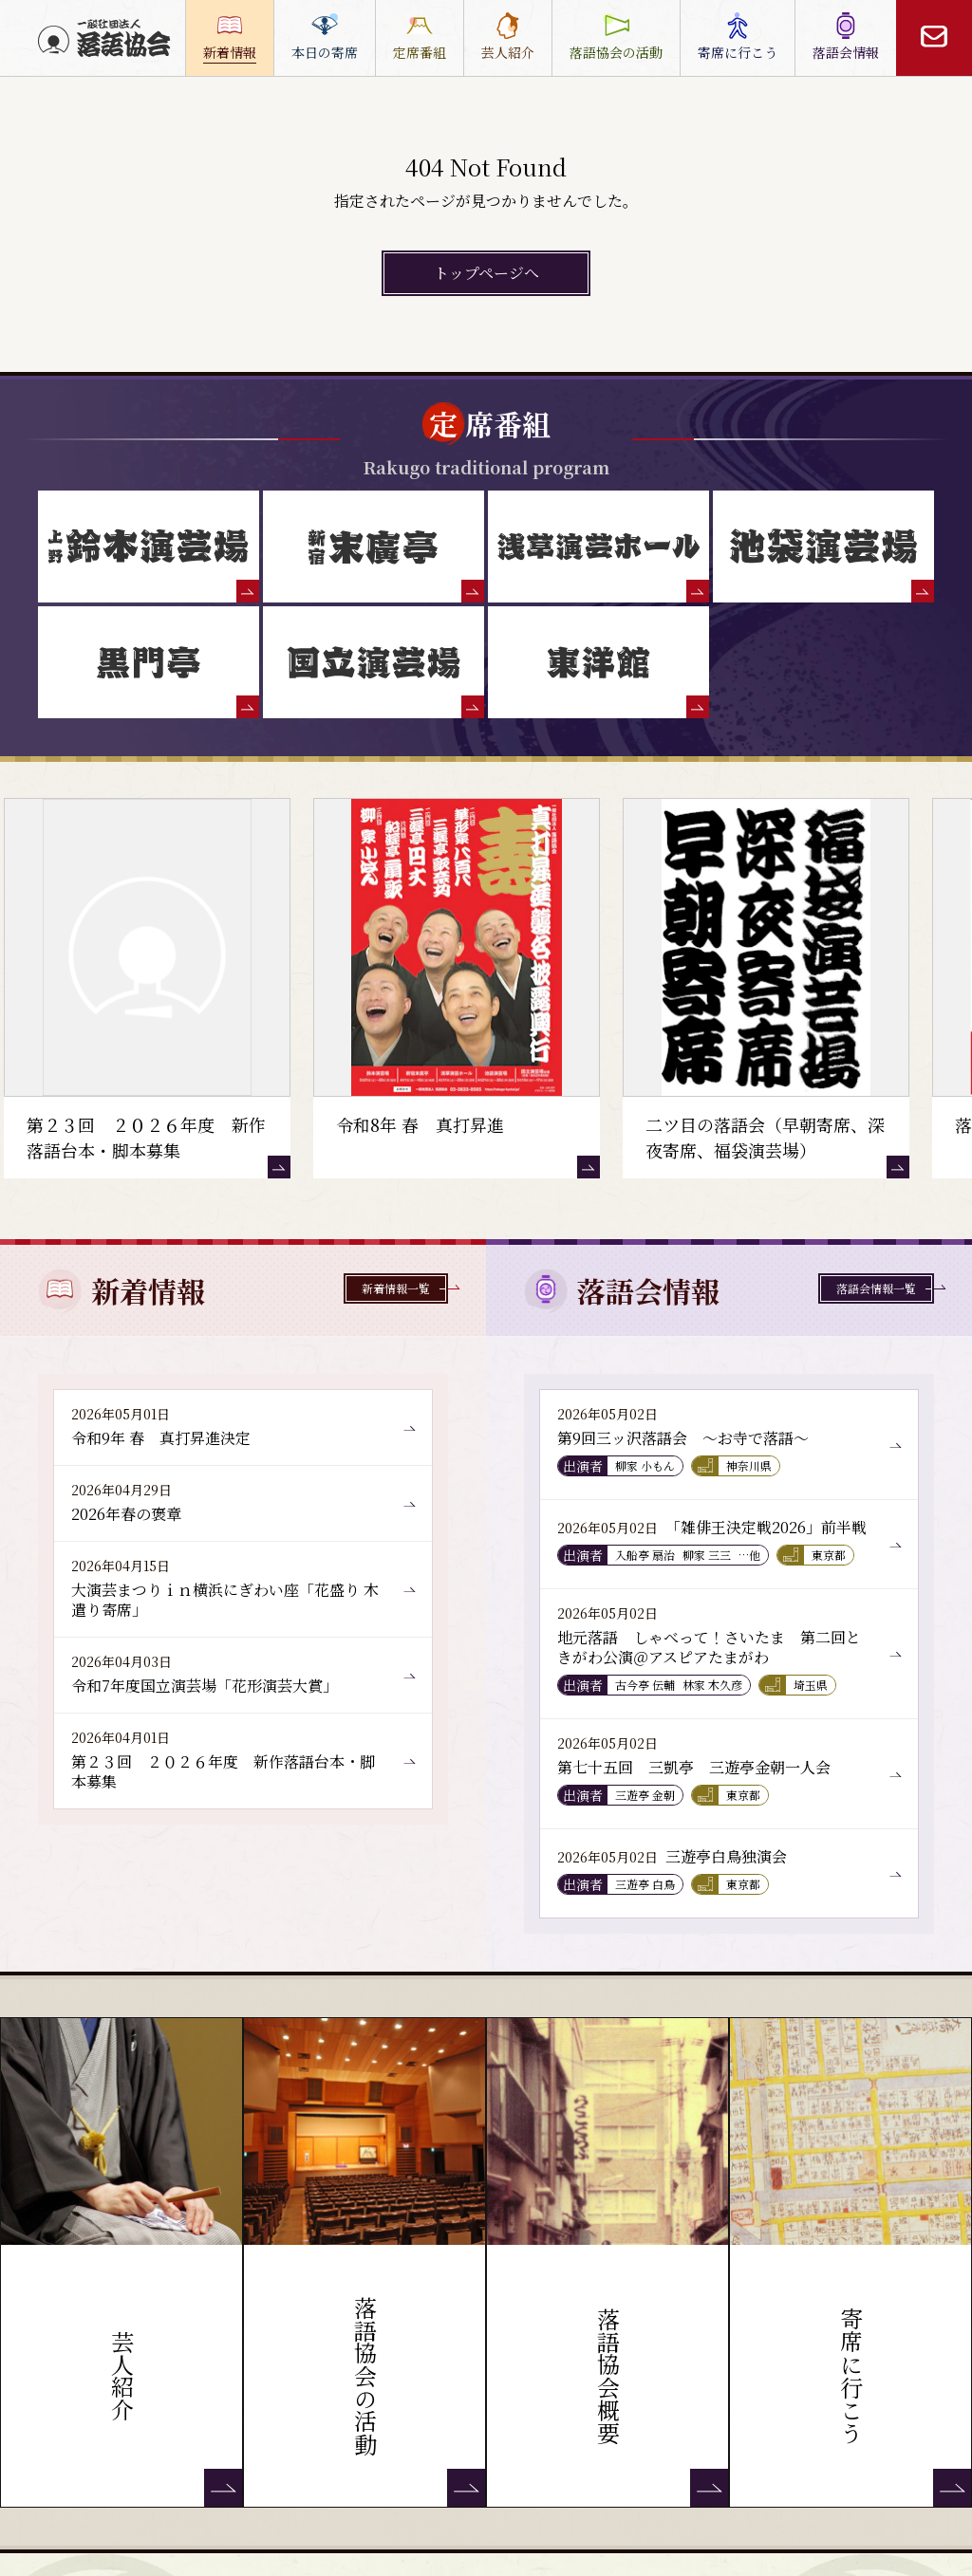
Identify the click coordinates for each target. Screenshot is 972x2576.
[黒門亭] (148, 662)
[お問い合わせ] (934, 38)
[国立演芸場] (373, 662)
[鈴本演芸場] (148, 546)
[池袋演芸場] (823, 546)
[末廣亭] (373, 546)
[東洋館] (598, 662)
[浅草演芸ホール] (598, 546)
